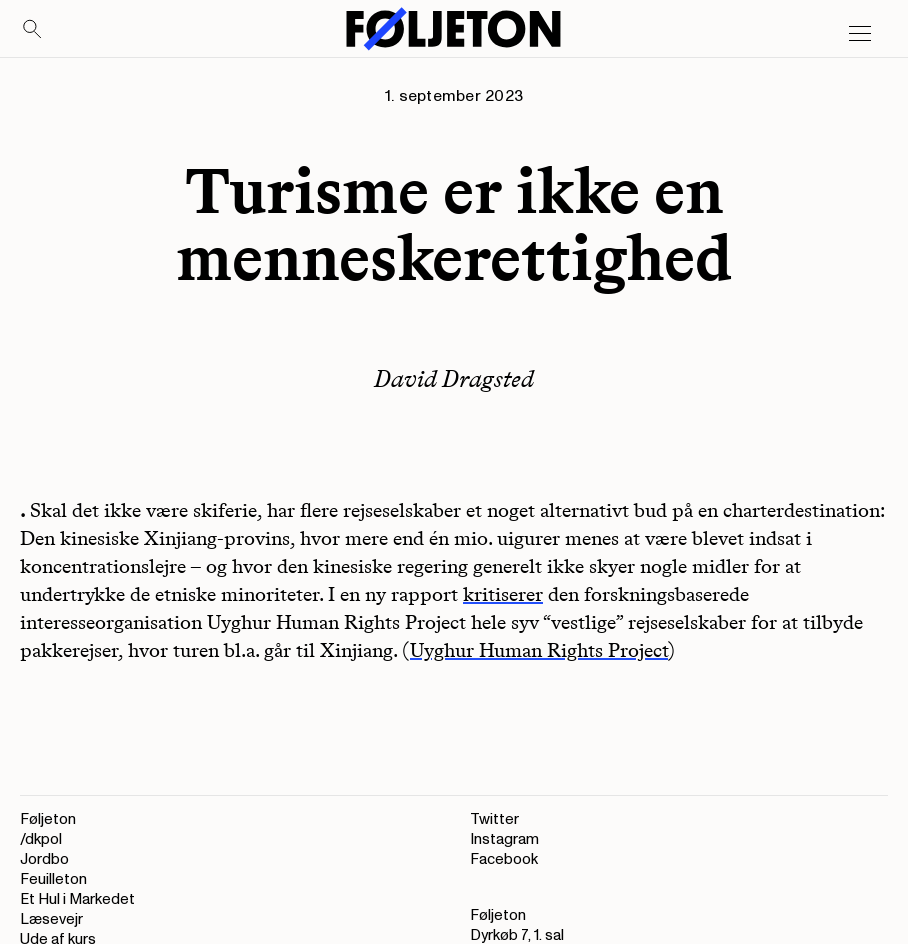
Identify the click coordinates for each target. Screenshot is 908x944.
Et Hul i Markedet (77, 899)
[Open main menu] (860, 34)
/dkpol (41, 839)
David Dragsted (454, 378)
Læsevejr (51, 919)
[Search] (33, 30)
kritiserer (503, 594)
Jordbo (44, 859)
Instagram (504, 839)
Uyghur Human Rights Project (539, 650)
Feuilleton (53, 879)
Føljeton (48, 819)
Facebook (504, 859)
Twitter (494, 819)
